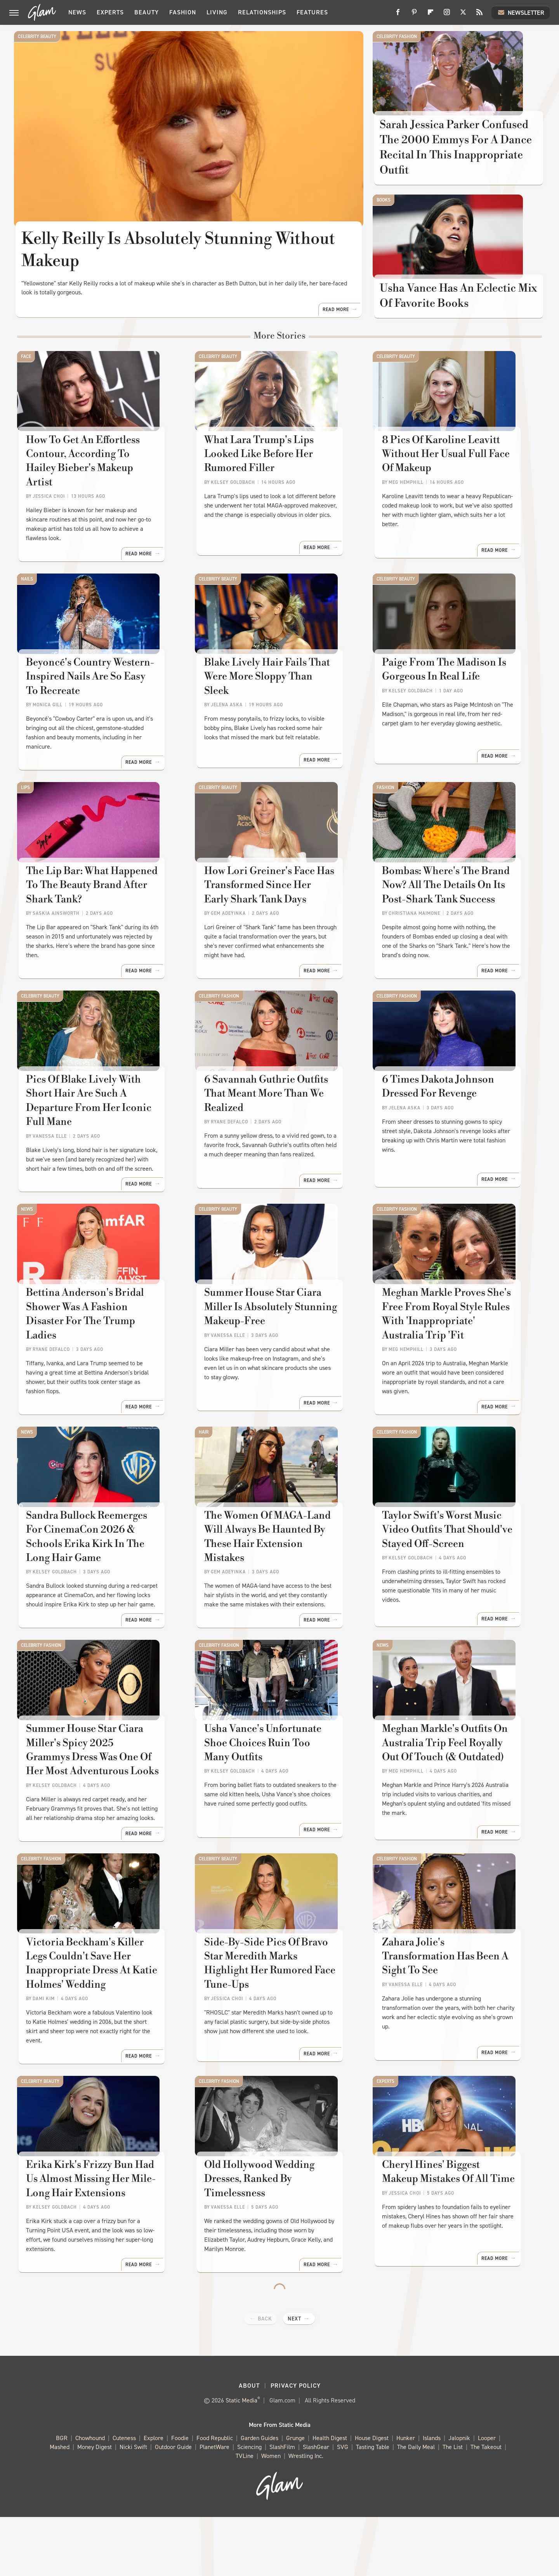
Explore (153, 2497)
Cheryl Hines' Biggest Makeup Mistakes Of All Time (451, 2238)
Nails (27, 596)
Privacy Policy (296, 2444)
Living (217, 12)
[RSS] (479, 14)
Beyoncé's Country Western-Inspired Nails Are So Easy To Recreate (94, 706)
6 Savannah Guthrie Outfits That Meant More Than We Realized (278, 1127)
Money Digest (94, 2506)
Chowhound (90, 2497)
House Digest (372, 2497)
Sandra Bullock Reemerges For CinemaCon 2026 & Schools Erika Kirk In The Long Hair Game (96, 1583)
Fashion (182, 12)
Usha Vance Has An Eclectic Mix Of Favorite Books (449, 319)
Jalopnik (459, 2497)
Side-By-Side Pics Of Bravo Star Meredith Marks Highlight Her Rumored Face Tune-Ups (277, 2031)
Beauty (146, 12)
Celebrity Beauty (37, 36)
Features (312, 12)
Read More (336, 336)
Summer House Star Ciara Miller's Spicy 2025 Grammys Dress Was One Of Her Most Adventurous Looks (93, 1810)
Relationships (262, 12)
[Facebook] (398, 14)
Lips (25, 810)
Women (271, 2515)
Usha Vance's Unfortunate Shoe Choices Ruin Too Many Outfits (276, 1796)
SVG (342, 2506)
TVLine (244, 2515)
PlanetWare (214, 2506)
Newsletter (520, 12)
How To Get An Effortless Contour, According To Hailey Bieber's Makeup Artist (95, 493)
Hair (203, 1465)
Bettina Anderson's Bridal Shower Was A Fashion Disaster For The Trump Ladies (97, 1348)
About (249, 2444)
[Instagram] (447, 14)
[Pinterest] (414, 14)
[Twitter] (463, 14)
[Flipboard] (430, 14)
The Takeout (486, 2506)
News (77, 12)
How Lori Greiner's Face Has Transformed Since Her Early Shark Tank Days (271, 920)
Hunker (405, 2497)
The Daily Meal (416, 2506)
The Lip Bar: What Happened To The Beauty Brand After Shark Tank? (100, 920)
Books (384, 213)
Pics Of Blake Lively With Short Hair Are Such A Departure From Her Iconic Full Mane (98, 1134)
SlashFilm (282, 2506)
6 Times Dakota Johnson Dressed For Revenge (439, 1127)
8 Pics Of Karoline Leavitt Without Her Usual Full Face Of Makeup (453, 493)
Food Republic (214, 2497)
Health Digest (329, 2497)
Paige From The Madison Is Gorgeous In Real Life (445, 699)
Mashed (59, 2506)
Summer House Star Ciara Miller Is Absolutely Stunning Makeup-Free (278, 1348)
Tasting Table (372, 2506)
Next (294, 2377)
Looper (487, 2497)
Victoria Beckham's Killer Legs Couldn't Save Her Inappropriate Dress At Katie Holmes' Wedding (101, 2031)
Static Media (241, 2459)
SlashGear (316, 2506)
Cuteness (124, 2497)
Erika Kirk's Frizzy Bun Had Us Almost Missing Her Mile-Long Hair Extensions (98, 2245)
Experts (110, 12)
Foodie (180, 2497)
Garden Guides (259, 2497)
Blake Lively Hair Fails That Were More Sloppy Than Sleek (272, 699)
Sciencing (249, 2506)
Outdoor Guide (173, 2506)
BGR (62, 2497)
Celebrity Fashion (397, 36)
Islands (432, 2497)
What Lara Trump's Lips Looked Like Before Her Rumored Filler (278, 486)
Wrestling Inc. (305, 2515)
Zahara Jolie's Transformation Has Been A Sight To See (451, 2024)
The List (453, 2506)
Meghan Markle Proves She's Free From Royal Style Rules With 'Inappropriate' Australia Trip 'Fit (451, 1355)
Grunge (295, 2497)
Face (26, 382)
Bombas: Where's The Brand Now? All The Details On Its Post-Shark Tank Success (446, 920)
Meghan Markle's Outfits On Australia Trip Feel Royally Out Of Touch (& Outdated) (453, 1803)
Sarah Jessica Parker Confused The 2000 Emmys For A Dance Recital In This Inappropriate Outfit (457, 158)
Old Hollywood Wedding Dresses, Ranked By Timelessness (260, 2245)
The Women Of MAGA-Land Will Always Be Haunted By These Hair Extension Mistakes (278, 1576)
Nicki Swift (133, 2506)
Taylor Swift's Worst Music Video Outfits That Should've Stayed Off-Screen (448, 1576)
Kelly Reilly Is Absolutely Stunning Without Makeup (178, 250)
